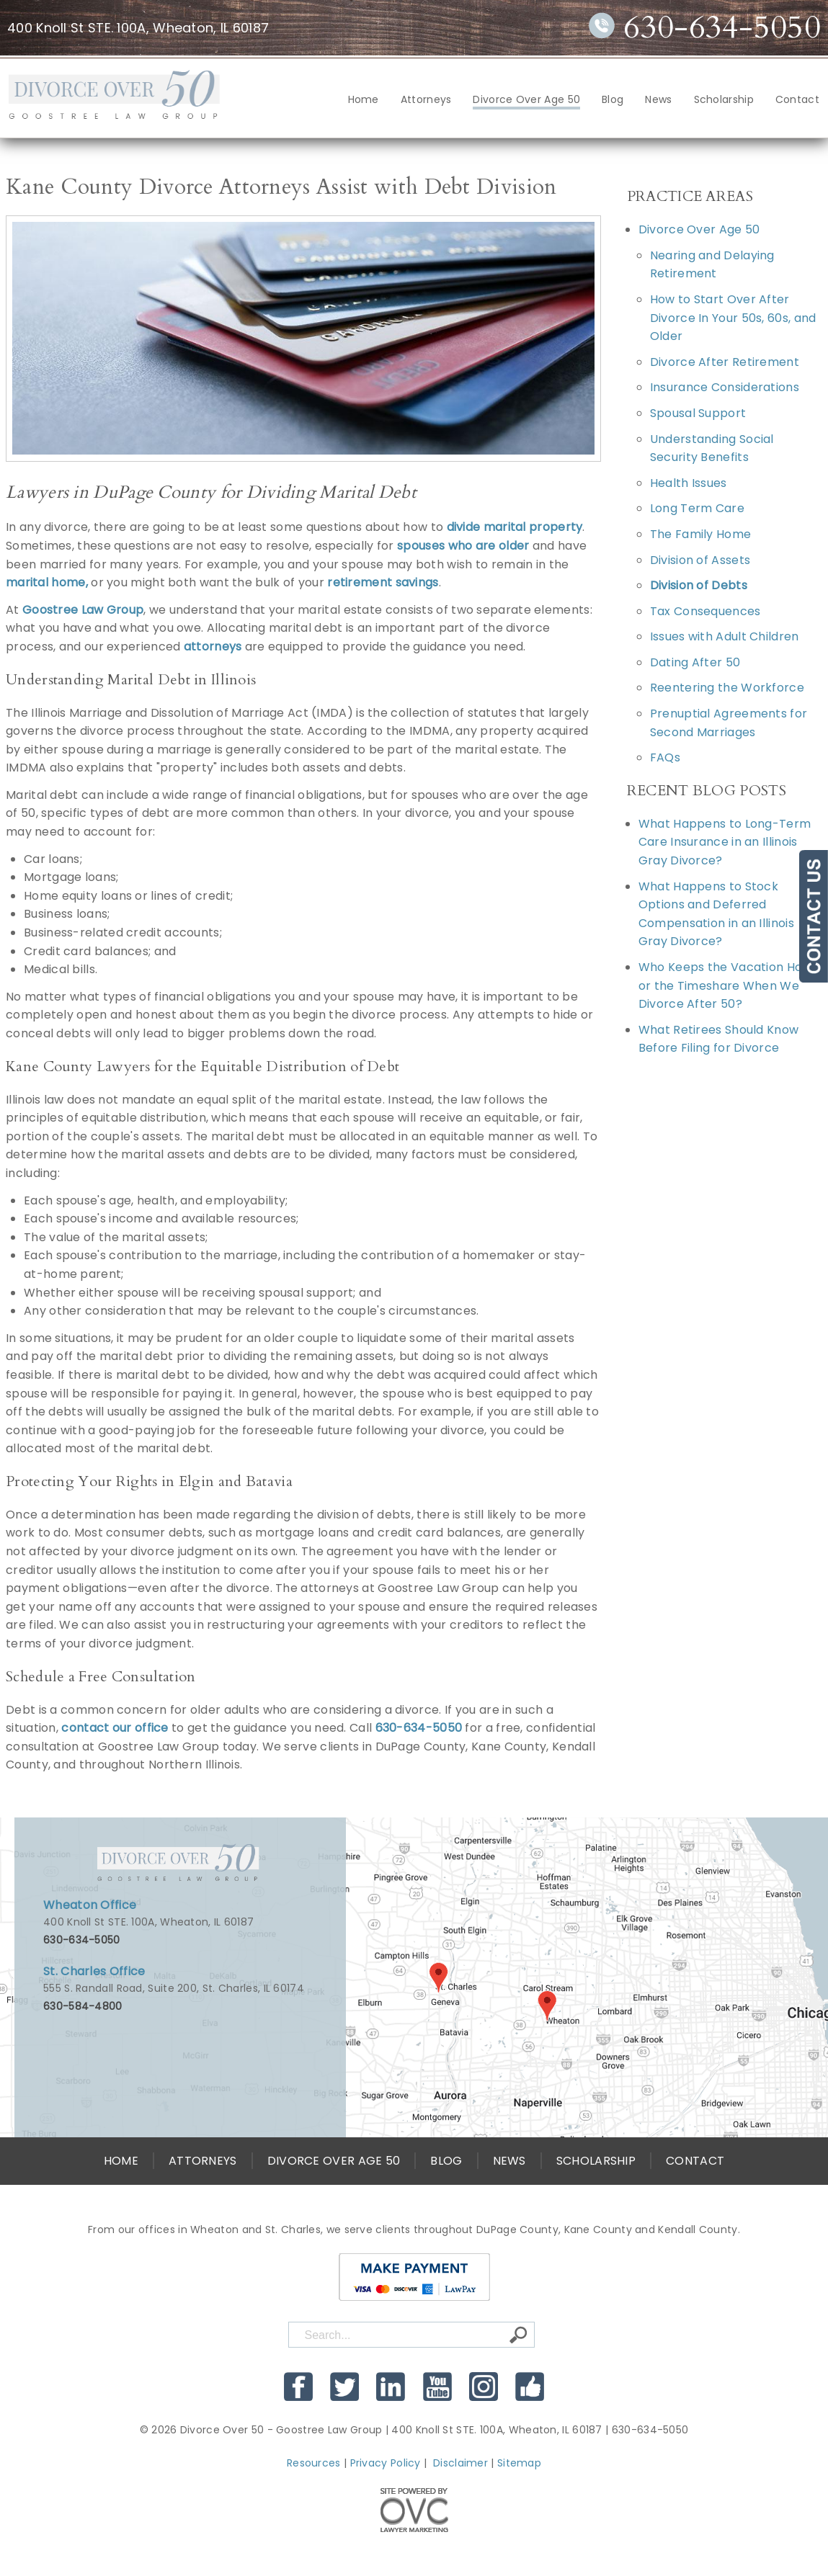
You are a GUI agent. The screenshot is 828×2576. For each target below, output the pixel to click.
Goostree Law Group (82, 609)
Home (363, 99)
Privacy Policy (385, 2463)
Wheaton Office (89, 1905)
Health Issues (688, 483)
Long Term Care (697, 508)
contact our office (114, 1727)
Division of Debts (698, 585)
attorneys (213, 646)
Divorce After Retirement (724, 362)
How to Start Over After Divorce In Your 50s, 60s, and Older (733, 317)
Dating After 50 (695, 662)
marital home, (47, 582)
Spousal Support (698, 413)
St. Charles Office (94, 1971)
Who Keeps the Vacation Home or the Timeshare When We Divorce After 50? (730, 985)
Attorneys (426, 99)
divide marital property (515, 527)
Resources (314, 2463)
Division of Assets (700, 560)
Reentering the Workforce (727, 687)
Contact (797, 99)
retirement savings (382, 582)
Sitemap (519, 2463)
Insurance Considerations (724, 387)
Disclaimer (460, 2463)
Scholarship (724, 99)
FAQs (665, 757)
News (658, 99)
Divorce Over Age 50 (526, 99)
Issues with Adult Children (724, 636)
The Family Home (701, 534)
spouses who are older (463, 545)
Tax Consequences (705, 611)
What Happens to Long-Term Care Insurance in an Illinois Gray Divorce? (724, 842)
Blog (612, 99)
